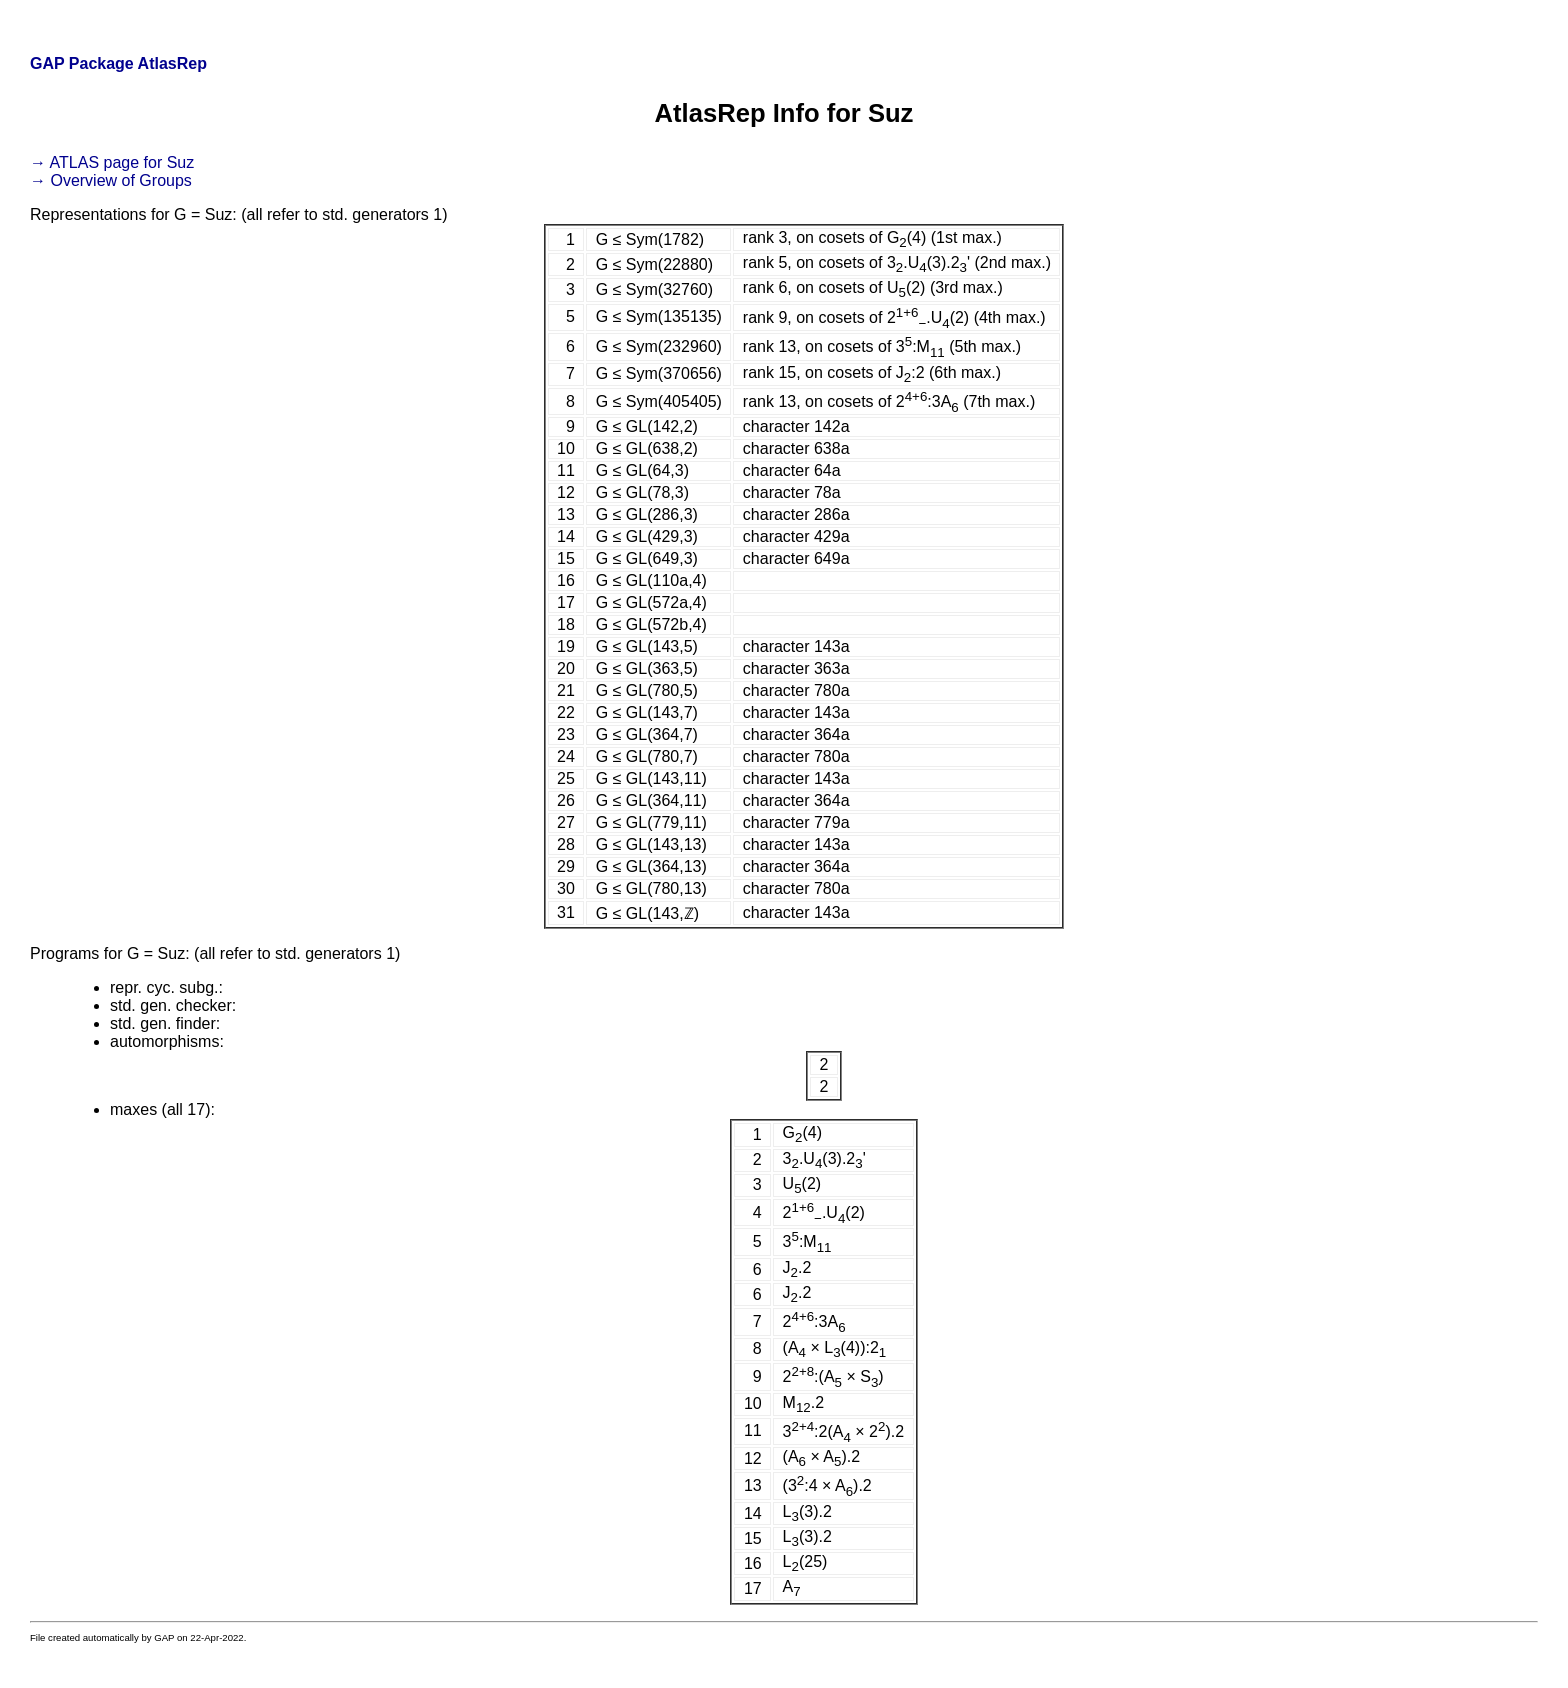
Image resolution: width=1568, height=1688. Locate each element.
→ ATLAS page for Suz (112, 162)
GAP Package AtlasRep (118, 63)
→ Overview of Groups (111, 180)
